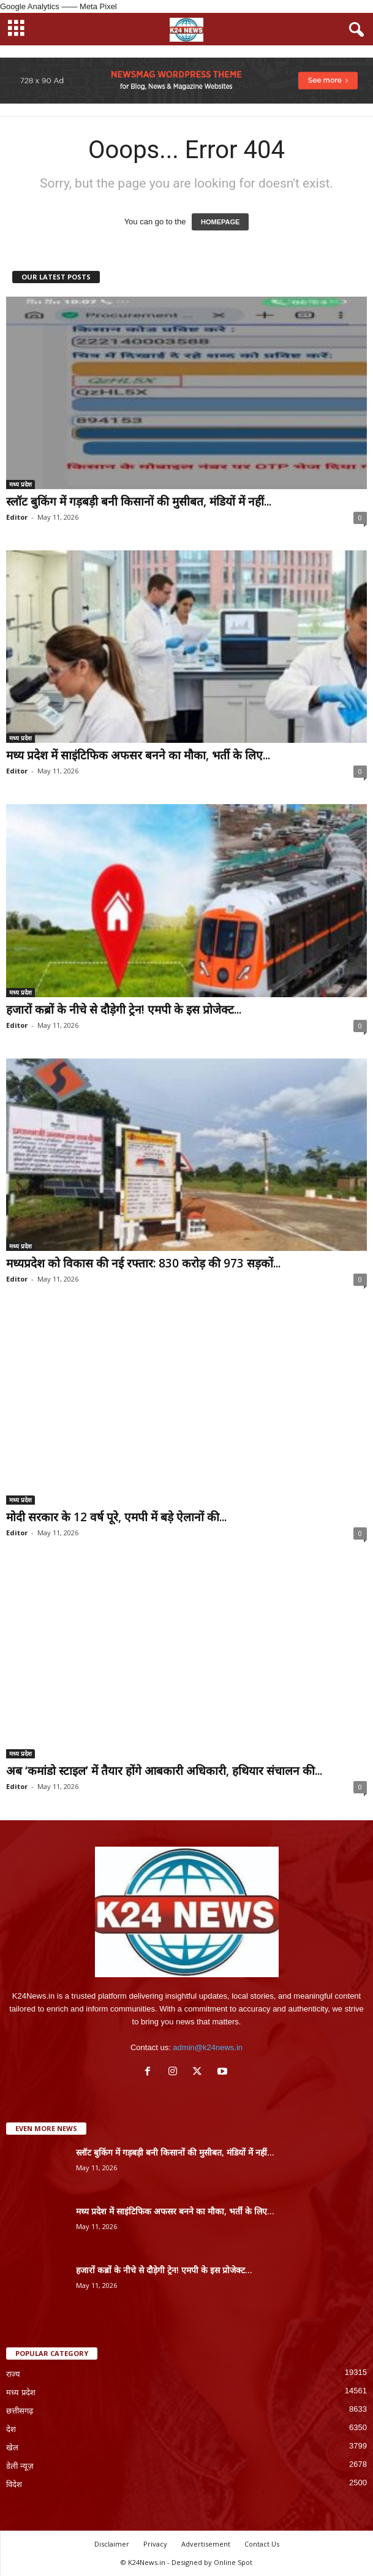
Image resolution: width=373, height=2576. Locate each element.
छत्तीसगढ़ (19, 2410)
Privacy (155, 2543)
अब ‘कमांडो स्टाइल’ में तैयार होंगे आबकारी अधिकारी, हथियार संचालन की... (164, 1771)
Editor (17, 517)
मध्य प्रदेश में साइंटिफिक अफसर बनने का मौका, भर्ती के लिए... (138, 755)
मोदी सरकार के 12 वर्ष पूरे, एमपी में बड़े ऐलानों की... (116, 1517)
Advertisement (205, 2543)
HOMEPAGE (220, 222)
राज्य (13, 2374)
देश (11, 2429)
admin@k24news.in (208, 2047)
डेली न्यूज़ (20, 2466)
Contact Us (261, 2543)
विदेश (14, 2484)
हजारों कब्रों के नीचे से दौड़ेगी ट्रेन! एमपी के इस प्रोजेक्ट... (123, 1009)
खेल (12, 2447)
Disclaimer (111, 2543)
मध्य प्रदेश (20, 484)
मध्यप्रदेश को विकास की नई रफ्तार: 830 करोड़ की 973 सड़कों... (143, 1263)
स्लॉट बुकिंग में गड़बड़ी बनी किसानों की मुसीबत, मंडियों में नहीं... (138, 501)
